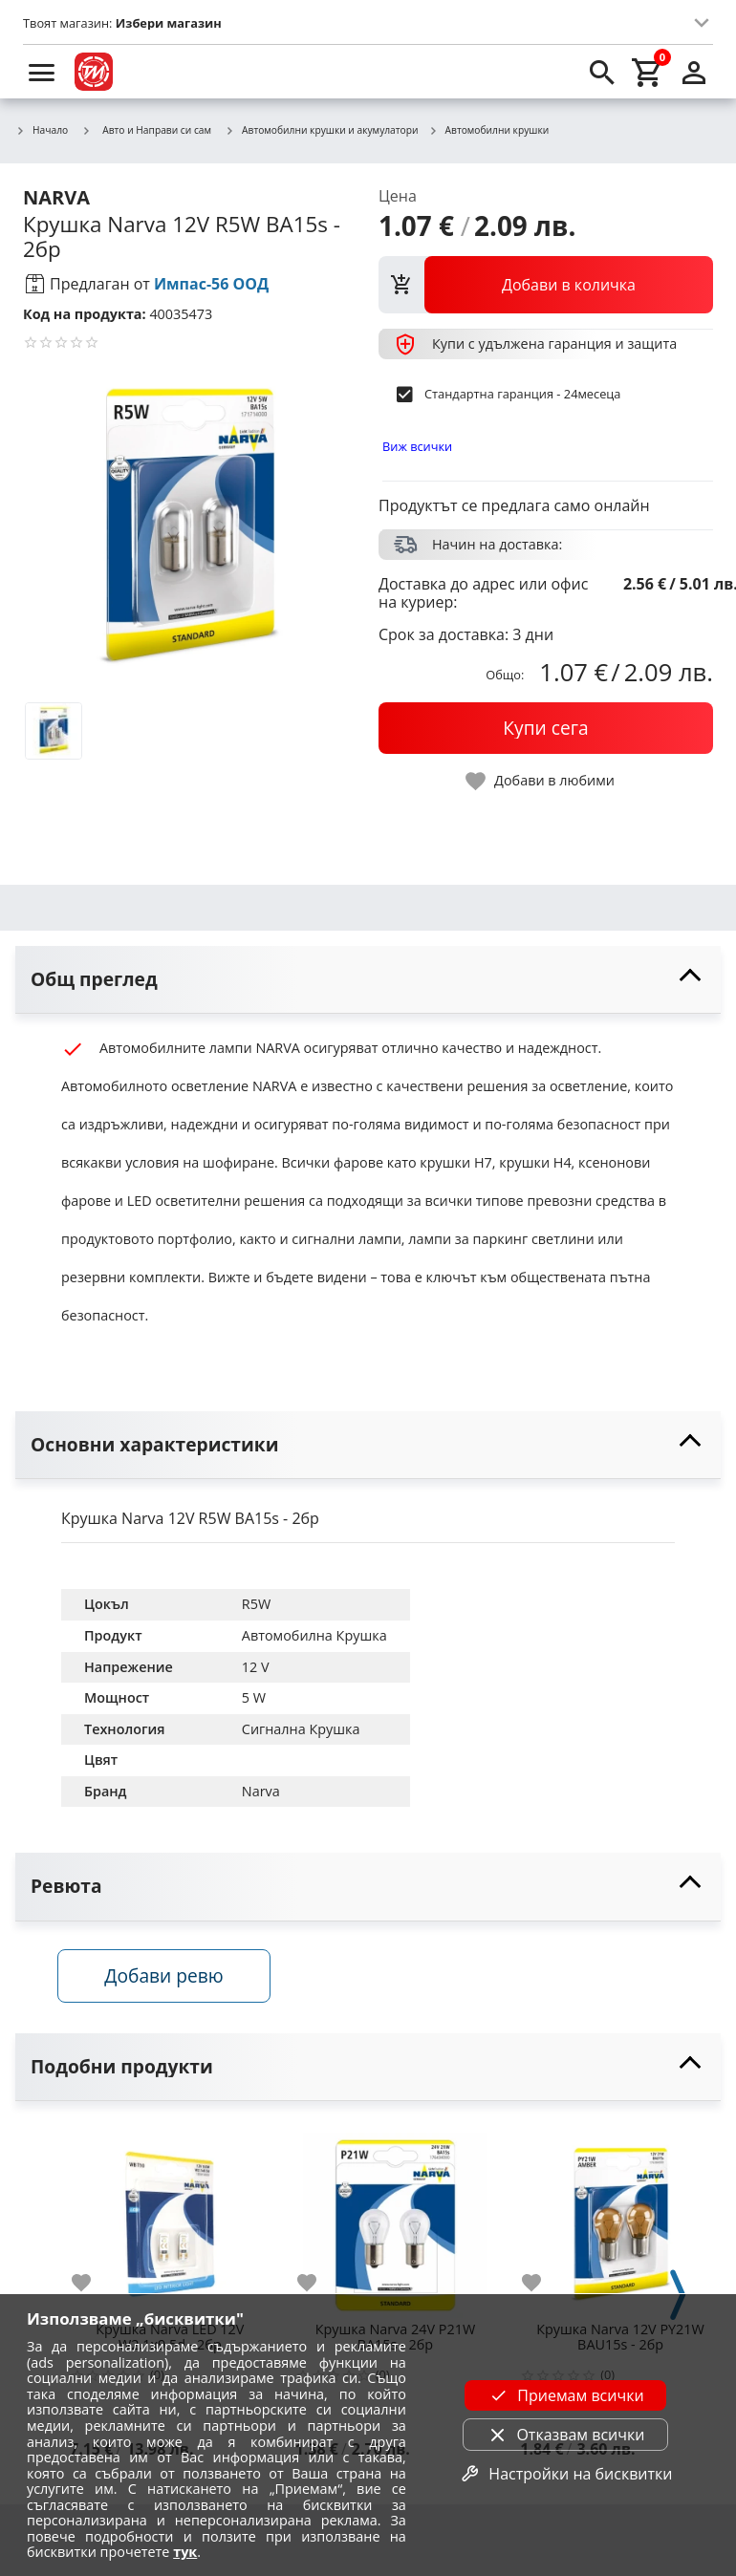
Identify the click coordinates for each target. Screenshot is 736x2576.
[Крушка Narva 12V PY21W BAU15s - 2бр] (620, 2220)
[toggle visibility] (368, 980)
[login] (694, 72)
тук (185, 2552)
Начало (41, 131)
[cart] (648, 72)
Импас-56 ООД (211, 283)
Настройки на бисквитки (565, 2473)
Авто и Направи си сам (146, 130)
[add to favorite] (93, 2285)
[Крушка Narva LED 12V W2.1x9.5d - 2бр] (170, 2220)
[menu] (42, 72)
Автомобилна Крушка (314, 1635)
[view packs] (546, 284)
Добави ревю (167, 1978)
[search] (602, 72)
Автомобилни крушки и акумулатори (321, 131)
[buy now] (546, 728)
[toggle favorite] (541, 781)
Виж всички (417, 446)
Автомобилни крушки (489, 131)
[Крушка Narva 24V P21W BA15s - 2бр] (396, 2220)
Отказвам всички (565, 2434)
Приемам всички (565, 2395)
